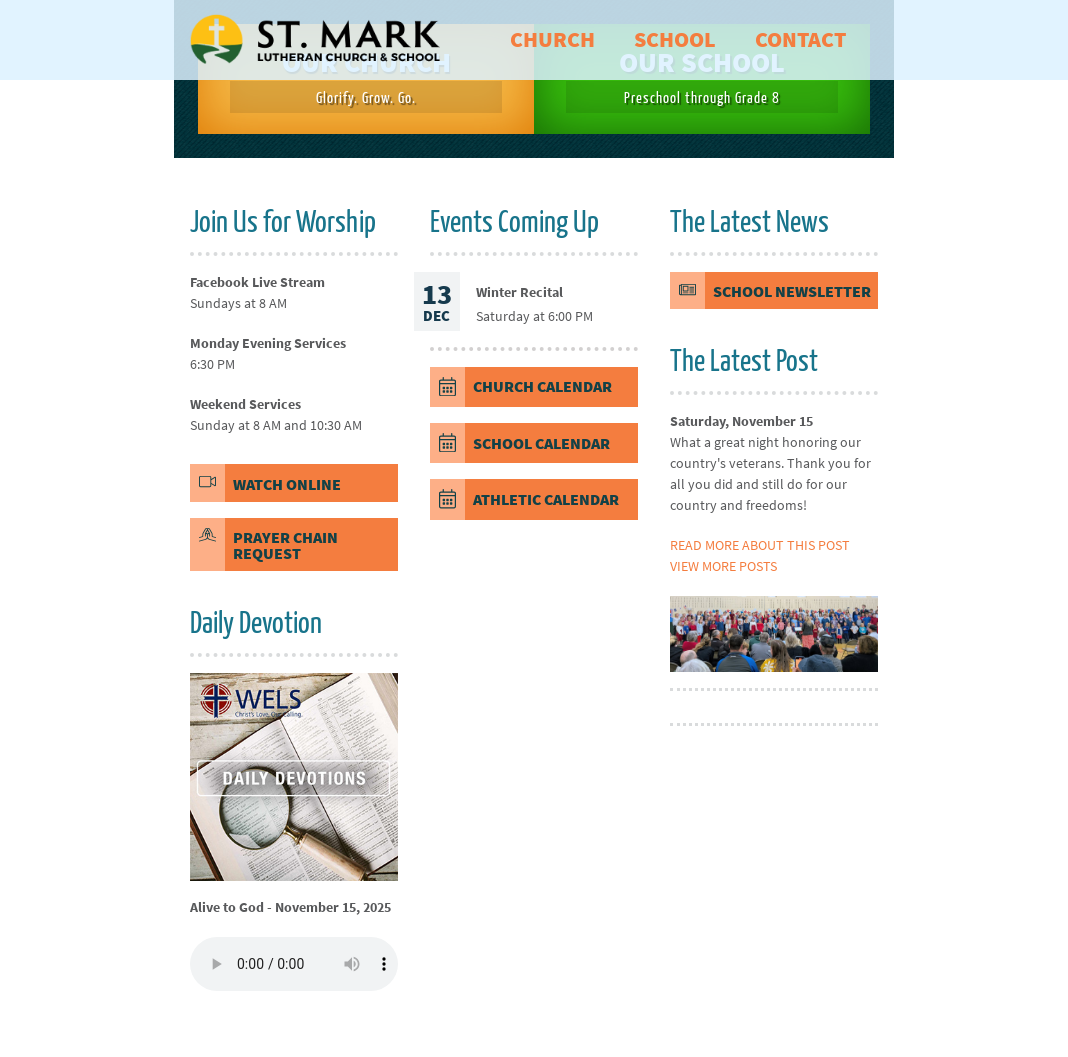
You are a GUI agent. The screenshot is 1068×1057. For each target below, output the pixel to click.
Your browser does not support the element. (294, 964)
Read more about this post (760, 545)
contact (800, 39)
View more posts (723, 566)
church (552, 39)
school (675, 39)
